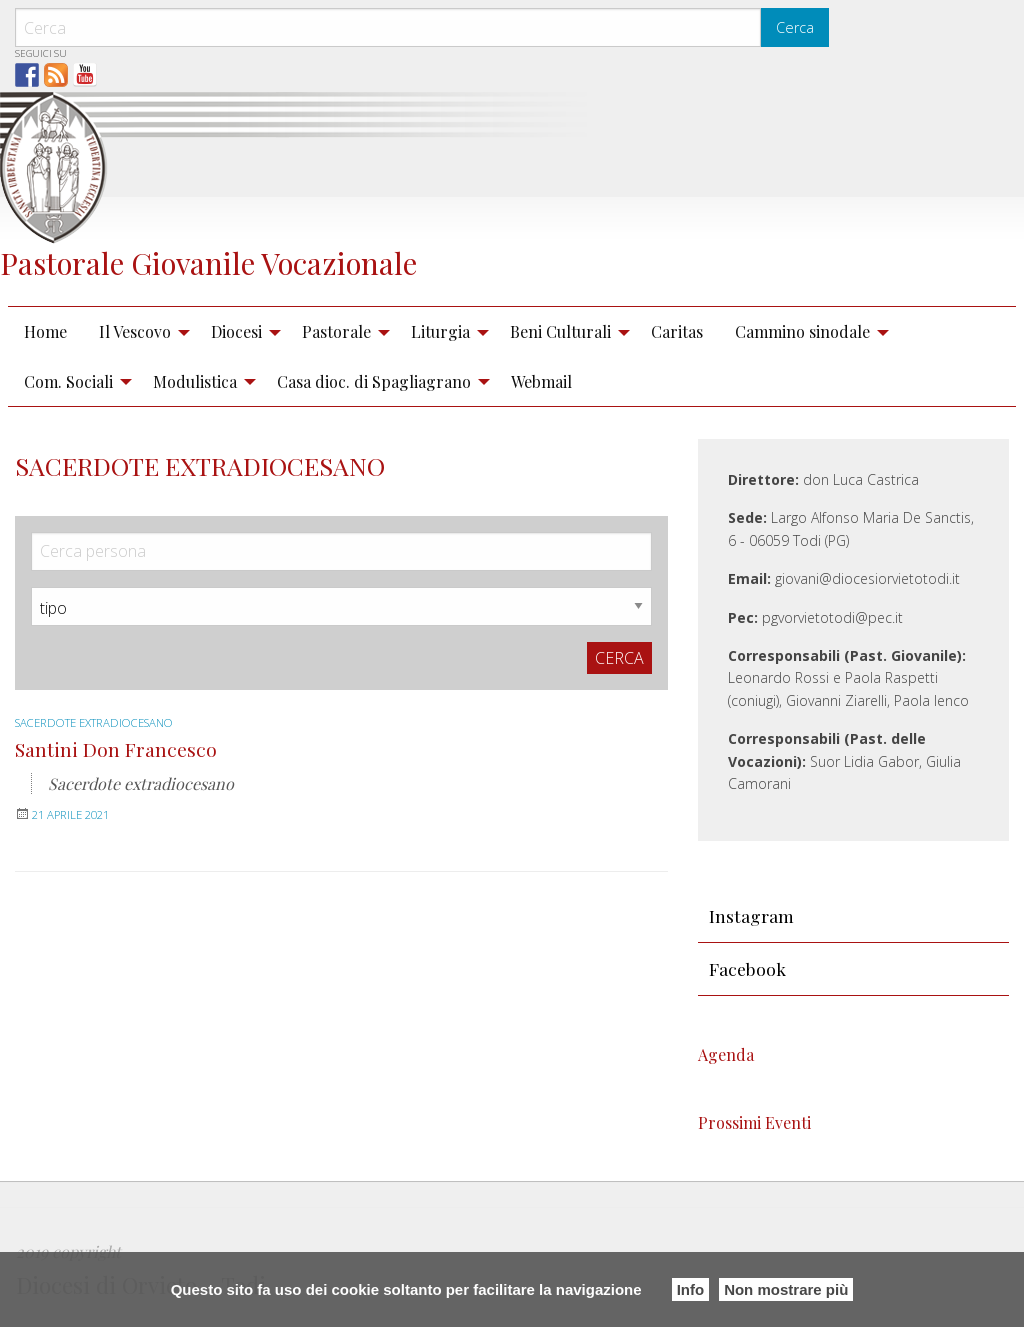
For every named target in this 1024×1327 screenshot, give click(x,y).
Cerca (795, 27)
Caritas (677, 331)
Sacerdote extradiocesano (104, 722)
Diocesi (236, 331)
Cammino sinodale (802, 331)
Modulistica (195, 381)
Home (45, 331)
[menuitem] (45, 332)
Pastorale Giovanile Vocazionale (208, 262)
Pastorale (336, 331)
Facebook (747, 968)
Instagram (751, 915)
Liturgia (440, 331)
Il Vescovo (135, 331)
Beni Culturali (560, 331)
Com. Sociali (68, 381)
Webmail (541, 381)
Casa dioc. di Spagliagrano (374, 381)
